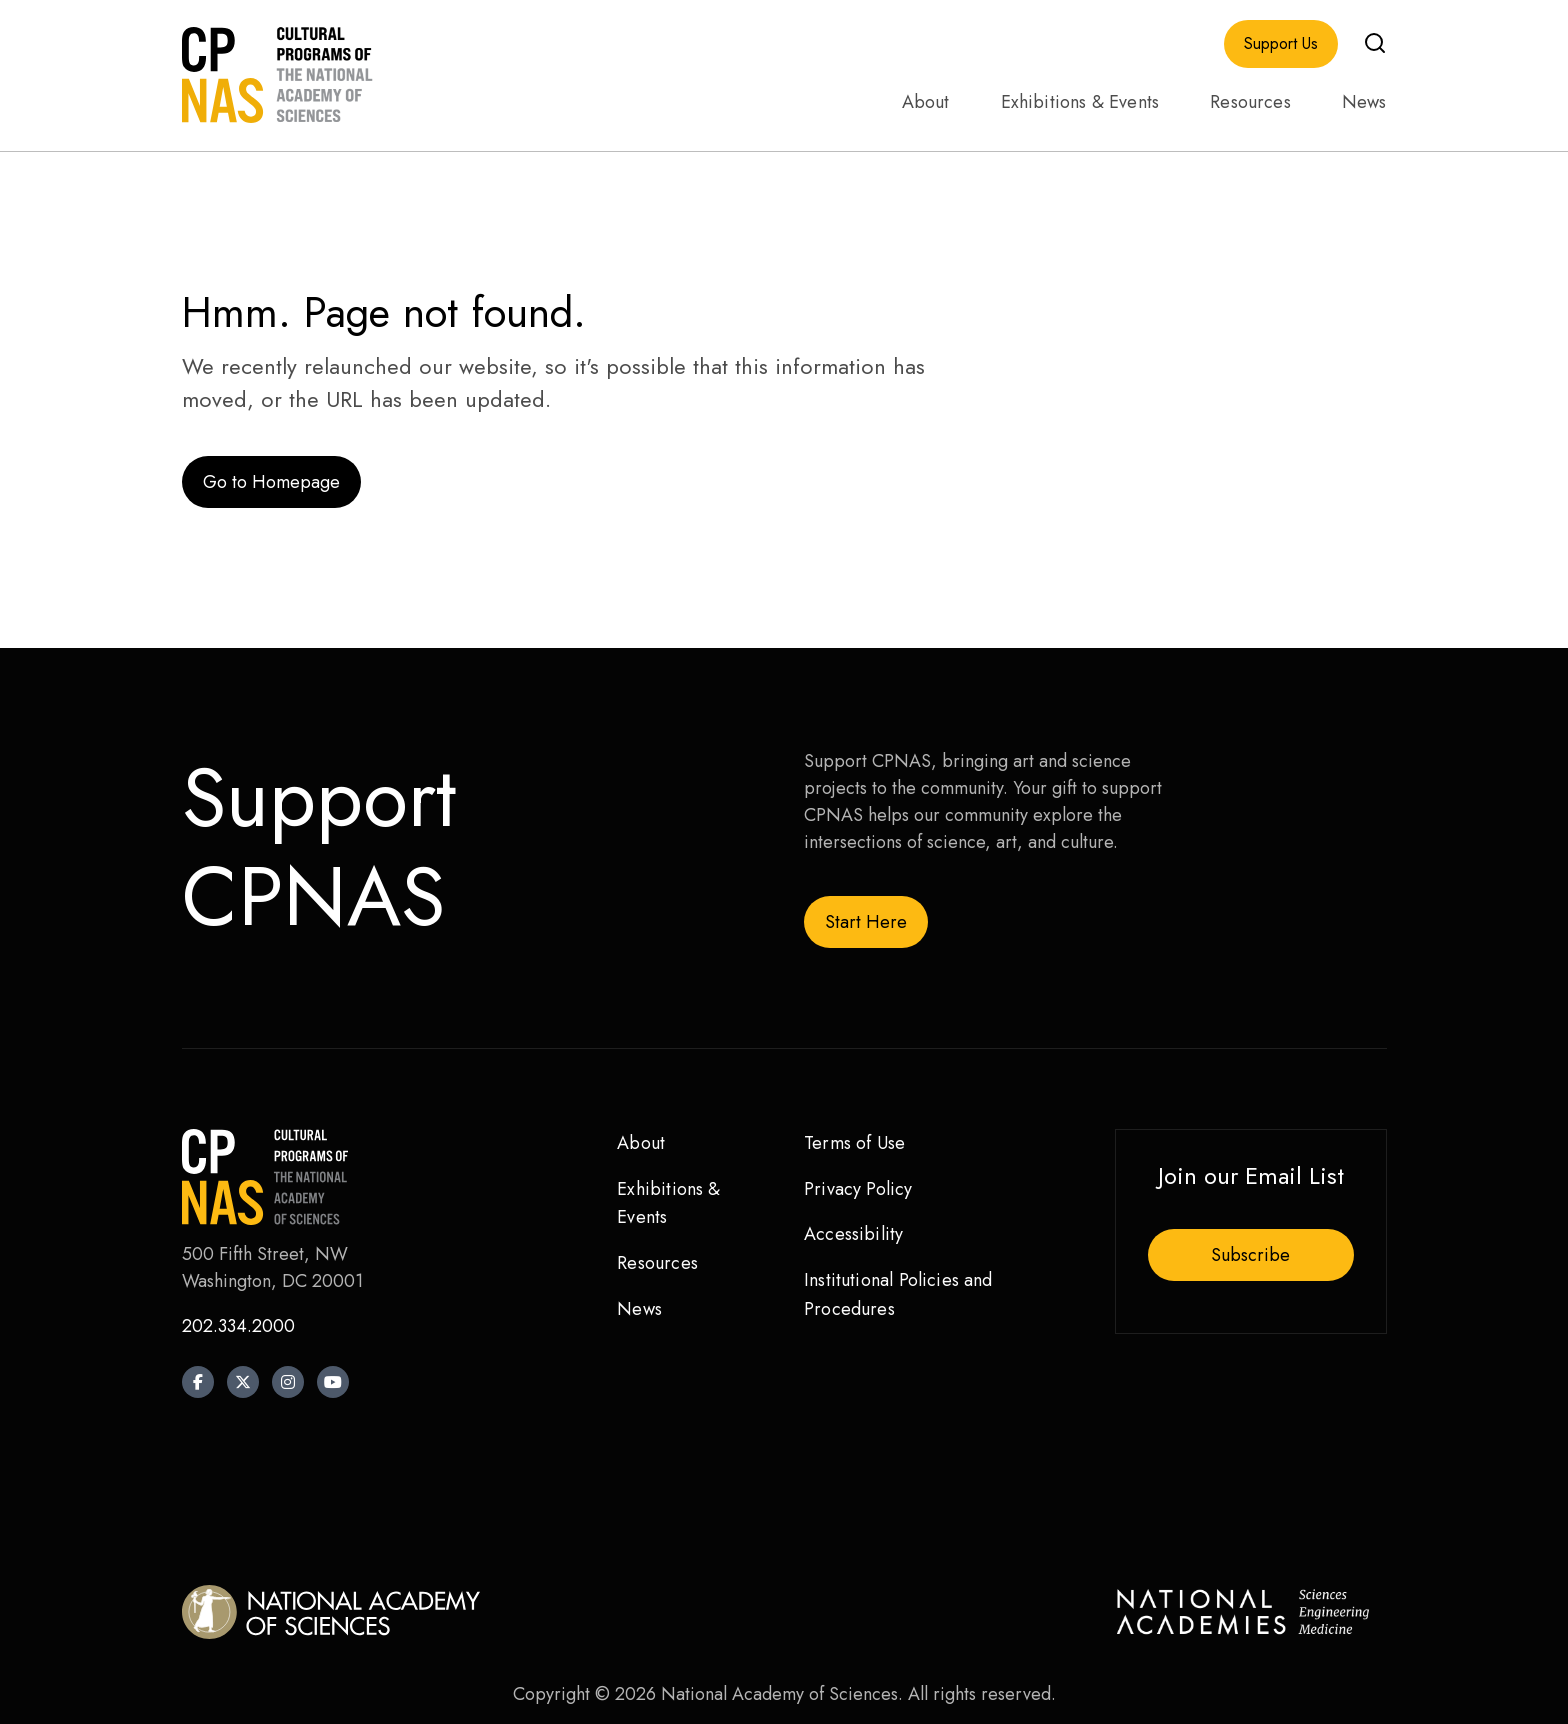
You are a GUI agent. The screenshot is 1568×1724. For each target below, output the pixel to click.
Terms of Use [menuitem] (854, 1143)
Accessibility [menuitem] (853, 1234)
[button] (1375, 43)
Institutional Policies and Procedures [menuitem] (898, 1294)
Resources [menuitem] (1250, 102)
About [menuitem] (926, 102)
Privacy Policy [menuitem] (858, 1189)
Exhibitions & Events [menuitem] (1080, 102)
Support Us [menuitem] (1281, 44)
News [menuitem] (1364, 102)
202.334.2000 (238, 1326)
